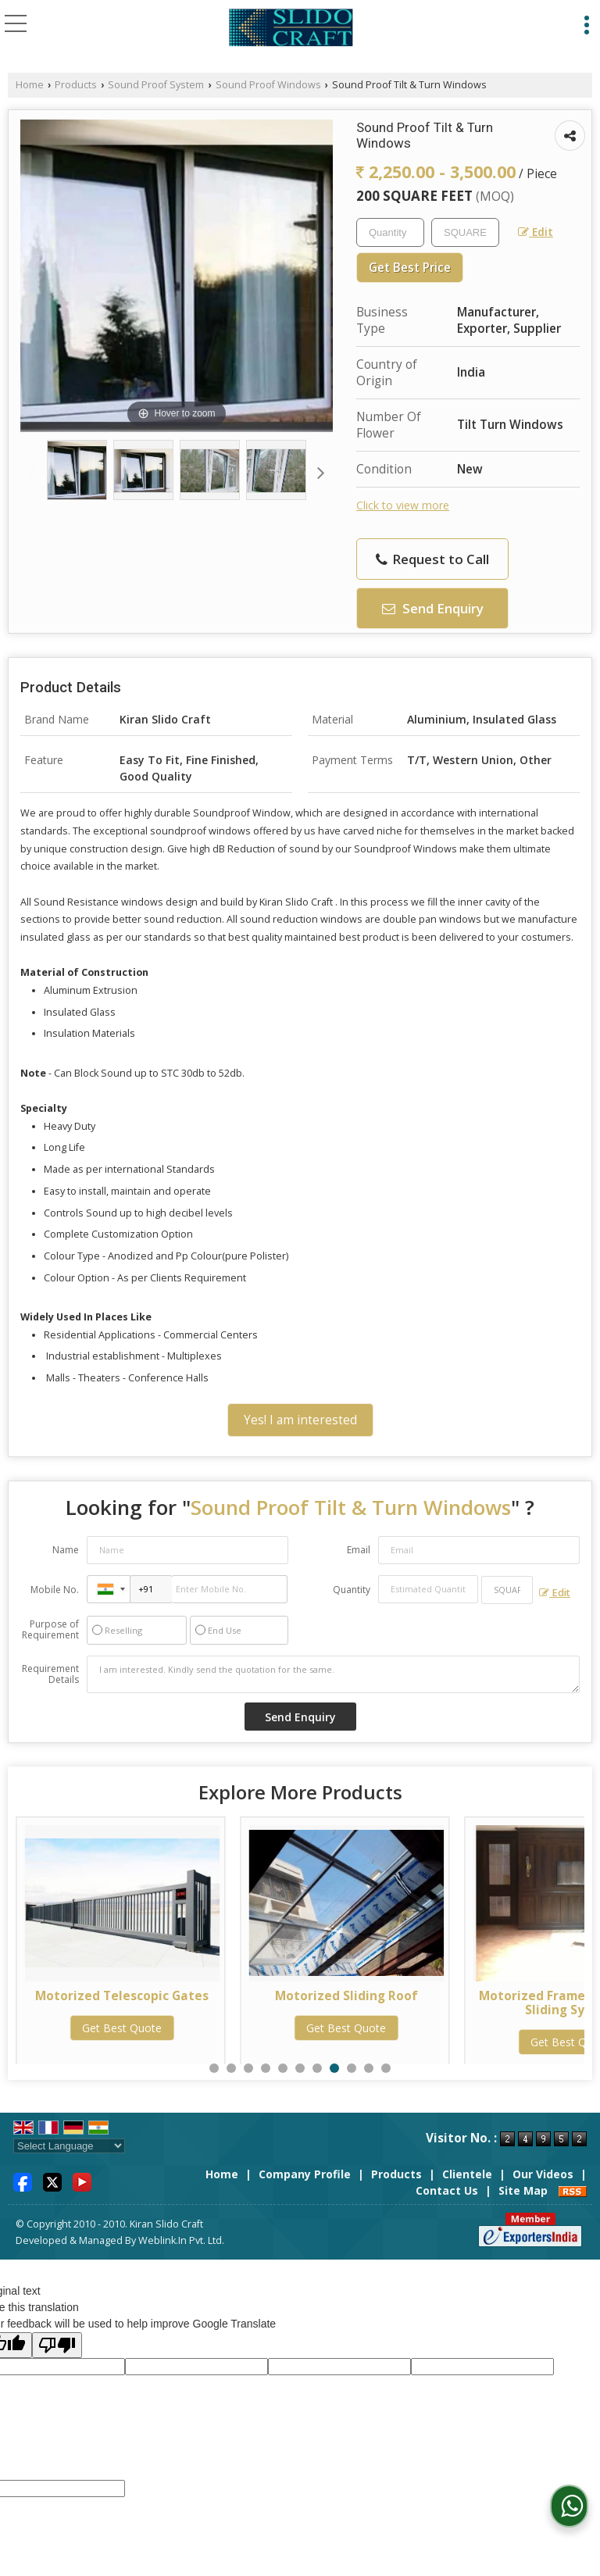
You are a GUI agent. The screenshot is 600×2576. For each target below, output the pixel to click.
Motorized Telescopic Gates (122, 1996)
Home (30, 84)
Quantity (351, 1589)
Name (65, 1549)
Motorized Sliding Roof (346, 1996)
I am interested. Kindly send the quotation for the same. (333, 1674)
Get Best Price (410, 267)
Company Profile (305, 2174)
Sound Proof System (156, 84)
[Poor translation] (57, 2345)
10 (368, 2068)
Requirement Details (50, 1674)
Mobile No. (54, 1589)
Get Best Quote (122, 2027)
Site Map (523, 2190)
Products (76, 84)
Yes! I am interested (300, 1420)
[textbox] (465, 232)
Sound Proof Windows (268, 84)
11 (386, 2068)
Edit (535, 231)
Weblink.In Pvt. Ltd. (181, 2240)
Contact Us (447, 2190)
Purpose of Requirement (50, 1630)
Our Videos (542, 2174)
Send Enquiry (433, 608)
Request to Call (432, 559)
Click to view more (402, 505)
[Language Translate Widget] (69, 2145)
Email (358, 1549)
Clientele (467, 2174)
